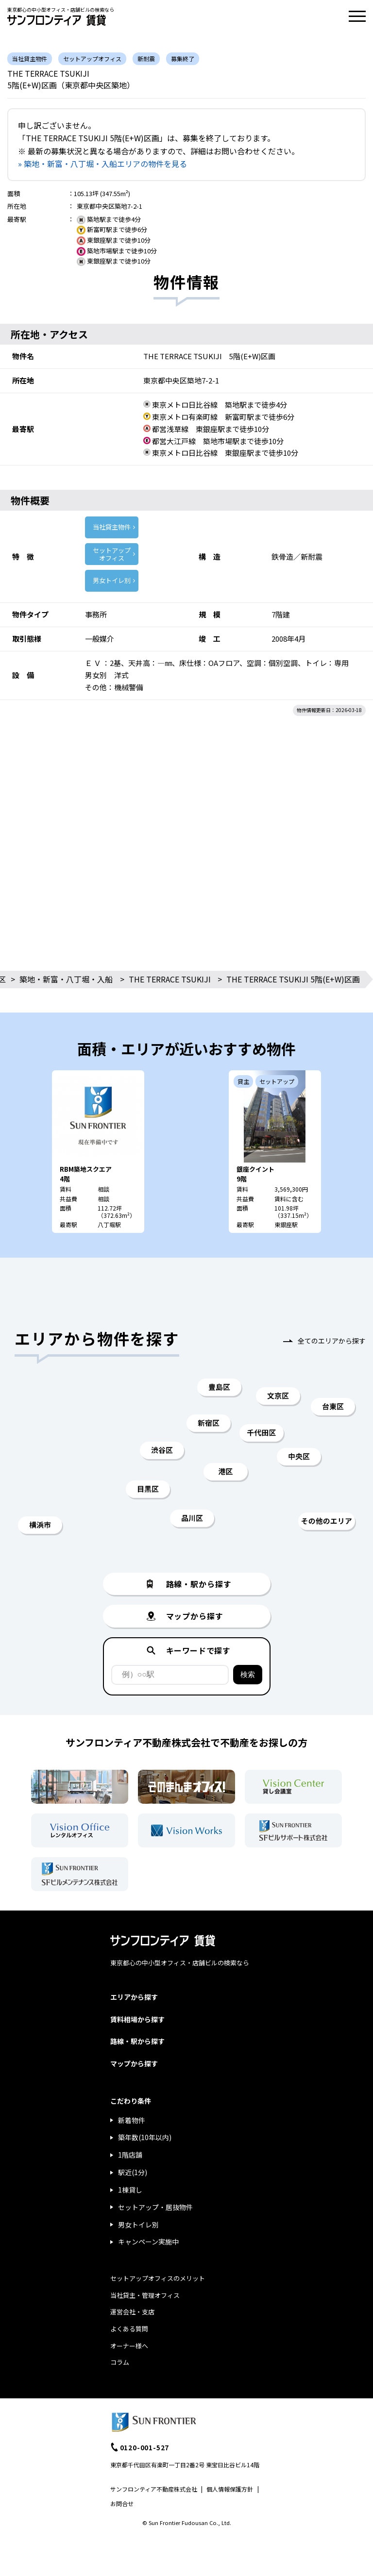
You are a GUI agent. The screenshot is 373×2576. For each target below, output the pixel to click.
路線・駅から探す (137, 2041)
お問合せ (122, 2503)
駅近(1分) (132, 2172)
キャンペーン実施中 (148, 2241)
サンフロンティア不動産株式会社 (153, 2489)
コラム (119, 2362)
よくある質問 (129, 2328)
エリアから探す (134, 1997)
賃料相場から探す (137, 2019)
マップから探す (134, 2063)
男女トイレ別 (112, 580)
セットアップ (111, 554)
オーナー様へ (129, 2345)
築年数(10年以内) (144, 2137)
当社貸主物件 (112, 527)
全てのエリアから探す (332, 1341)
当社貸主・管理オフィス (145, 2295)
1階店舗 (130, 2155)
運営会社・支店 (132, 2311)
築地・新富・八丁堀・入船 (66, 979)
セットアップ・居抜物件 (155, 2207)
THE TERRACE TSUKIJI (170, 979)
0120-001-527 (145, 2447)
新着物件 (131, 2120)
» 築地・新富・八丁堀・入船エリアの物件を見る (102, 163)
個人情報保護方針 (229, 2489)
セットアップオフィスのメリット (157, 2278)
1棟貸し (130, 2189)
